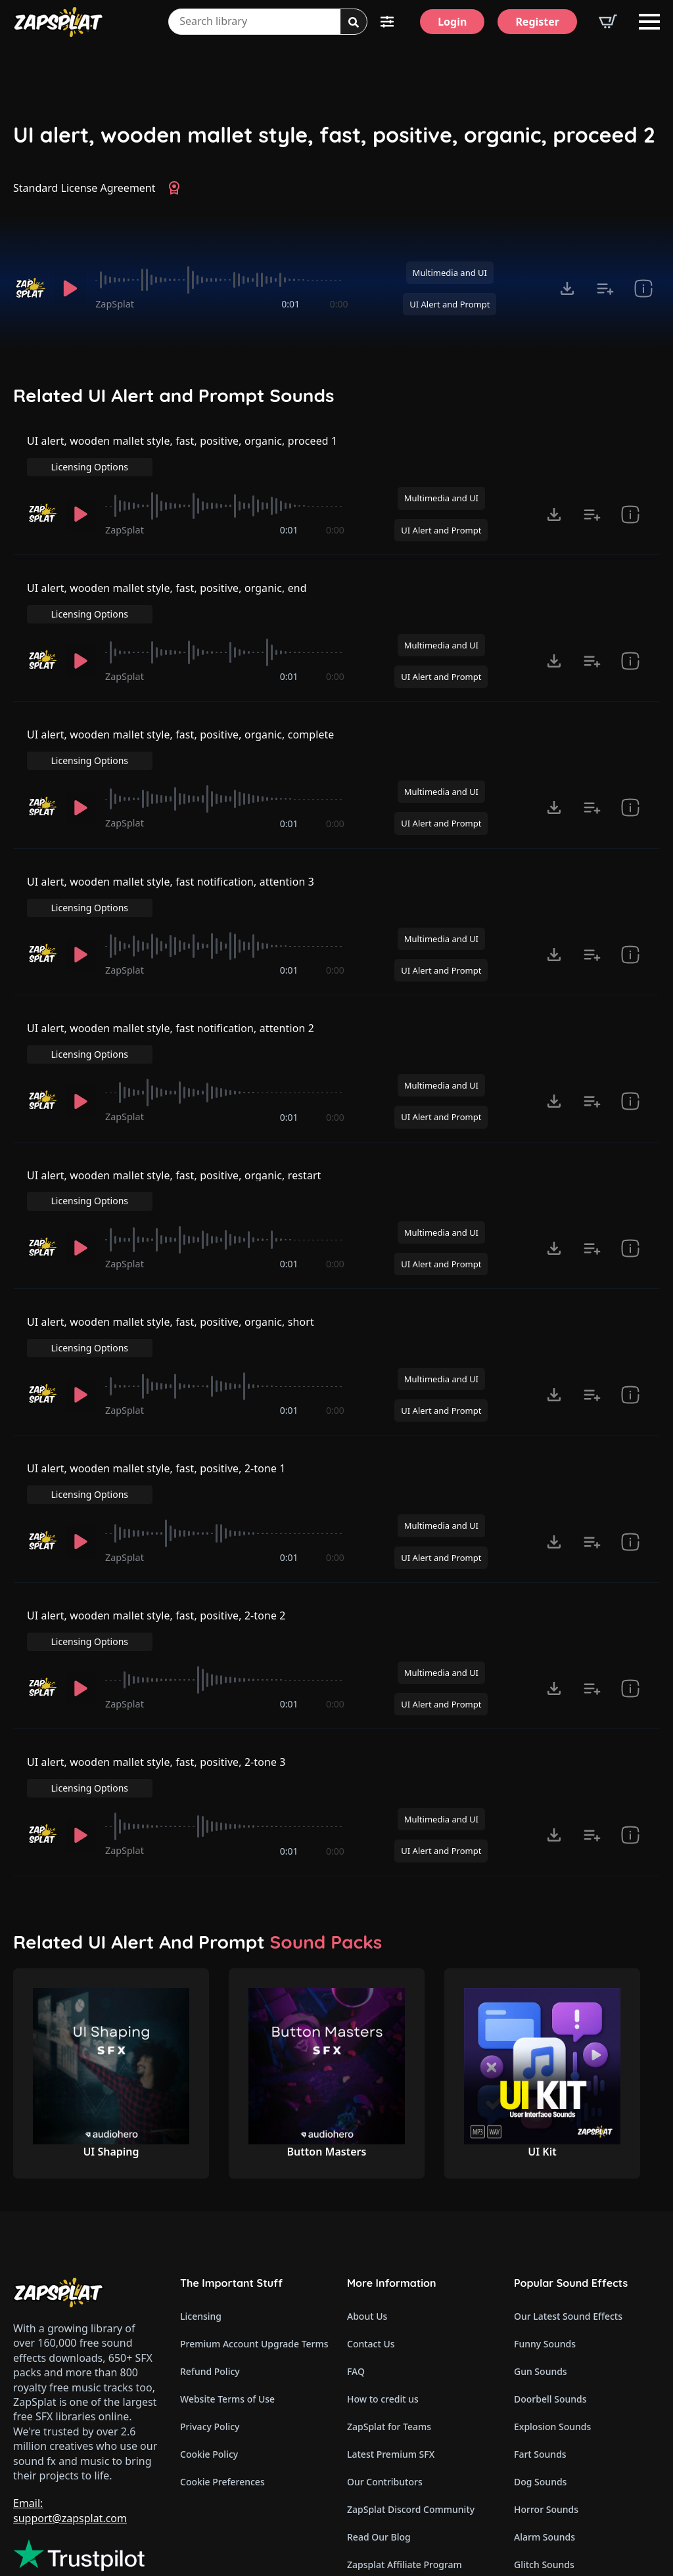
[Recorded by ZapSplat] (29, 288)
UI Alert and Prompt (449, 304)
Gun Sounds (540, 2248)
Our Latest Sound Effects (568, 2192)
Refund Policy (210, 2248)
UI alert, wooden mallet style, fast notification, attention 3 (172, 853)
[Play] (70, 288)
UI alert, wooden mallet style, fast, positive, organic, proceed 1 (183, 450)
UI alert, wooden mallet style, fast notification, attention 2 (172, 987)
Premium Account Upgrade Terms (253, 2220)
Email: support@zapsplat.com (70, 2386)
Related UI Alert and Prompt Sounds (174, 395)
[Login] (452, 21)
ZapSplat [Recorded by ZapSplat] (114, 304)
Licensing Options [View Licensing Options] (602, 449)
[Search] (353, 22)
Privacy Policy (209, 2303)
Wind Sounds (542, 2496)
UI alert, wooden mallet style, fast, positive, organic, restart (175, 1121)
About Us (367, 2192)
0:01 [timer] (290, 304)
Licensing (200, 2192)
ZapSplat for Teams (389, 2303)
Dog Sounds (540, 2358)
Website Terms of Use (227, 2275)
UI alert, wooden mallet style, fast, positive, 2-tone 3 (157, 1659)
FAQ (356, 2248)
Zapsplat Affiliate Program (404, 2441)
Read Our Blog (379, 2413)
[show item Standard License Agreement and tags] (643, 288)
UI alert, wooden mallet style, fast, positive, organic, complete (182, 719)
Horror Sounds (546, 2386)
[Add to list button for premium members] (605, 288)
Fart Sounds (540, 2330)
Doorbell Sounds (550, 2275)
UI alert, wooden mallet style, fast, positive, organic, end (168, 584)
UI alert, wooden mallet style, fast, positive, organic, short (172, 1256)
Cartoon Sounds (549, 2468)
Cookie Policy (209, 2330)
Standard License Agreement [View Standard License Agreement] (84, 188)
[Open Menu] (649, 21)
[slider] (221, 280)
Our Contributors (385, 2358)
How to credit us (383, 2275)
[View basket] (608, 21)
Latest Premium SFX (390, 2330)
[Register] (537, 21)
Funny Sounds (545, 2220)
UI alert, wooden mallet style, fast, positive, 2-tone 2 (157, 1525)
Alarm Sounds (544, 2413)
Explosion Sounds (552, 2303)
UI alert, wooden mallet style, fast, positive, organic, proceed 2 (334, 135)
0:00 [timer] (339, 304)
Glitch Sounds (544, 2441)
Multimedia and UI (450, 273)
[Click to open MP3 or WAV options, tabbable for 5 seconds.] (567, 288)
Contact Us (371, 2220)
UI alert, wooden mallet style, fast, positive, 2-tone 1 (157, 1390)
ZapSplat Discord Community (411, 2386)
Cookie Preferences (222, 2358)
